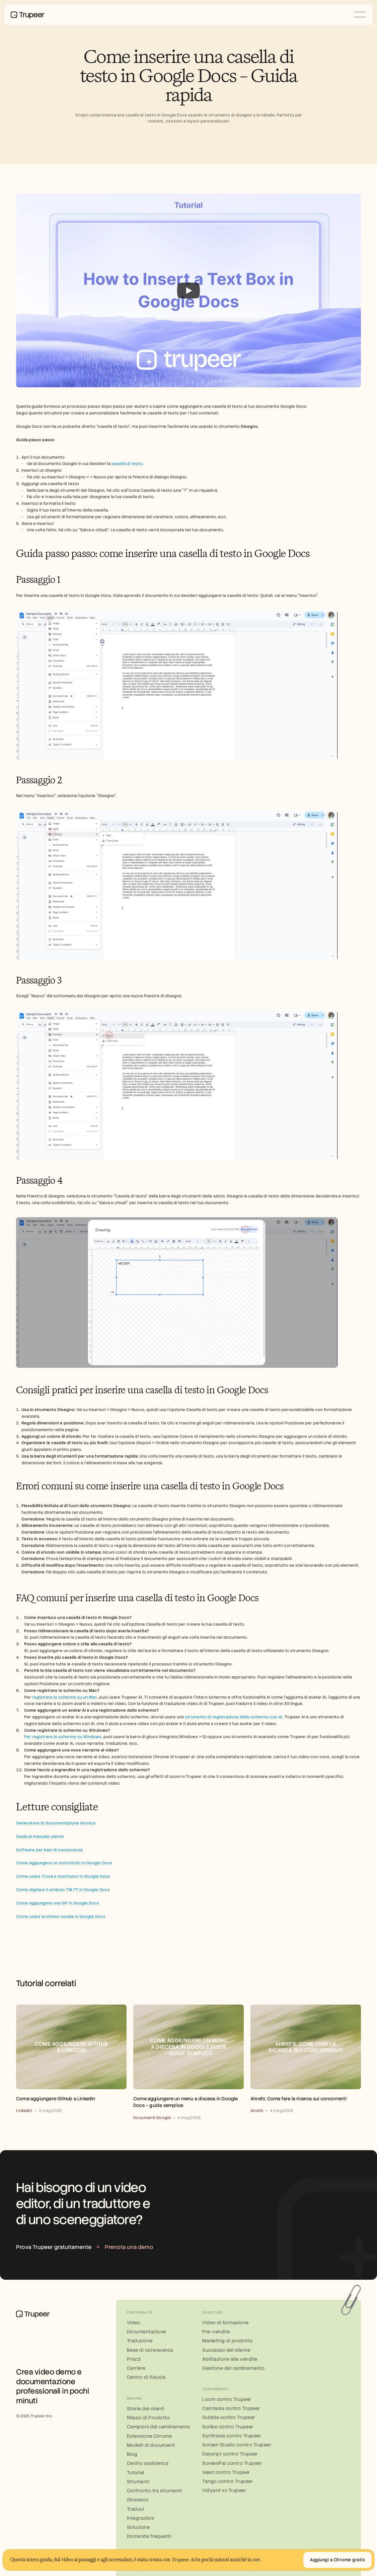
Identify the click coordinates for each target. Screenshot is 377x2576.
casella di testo (127, 463)
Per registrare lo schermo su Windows (62, 1736)
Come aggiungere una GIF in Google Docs (57, 1903)
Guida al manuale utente (40, 1836)
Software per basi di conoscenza (49, 1850)
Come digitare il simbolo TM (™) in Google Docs (63, 1889)
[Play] (188, 291)
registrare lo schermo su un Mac (64, 1697)
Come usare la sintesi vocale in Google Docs (60, 1916)
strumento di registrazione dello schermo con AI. (234, 1717)
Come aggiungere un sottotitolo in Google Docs (64, 1863)
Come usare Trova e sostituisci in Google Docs (63, 1876)
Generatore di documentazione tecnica (55, 1823)
